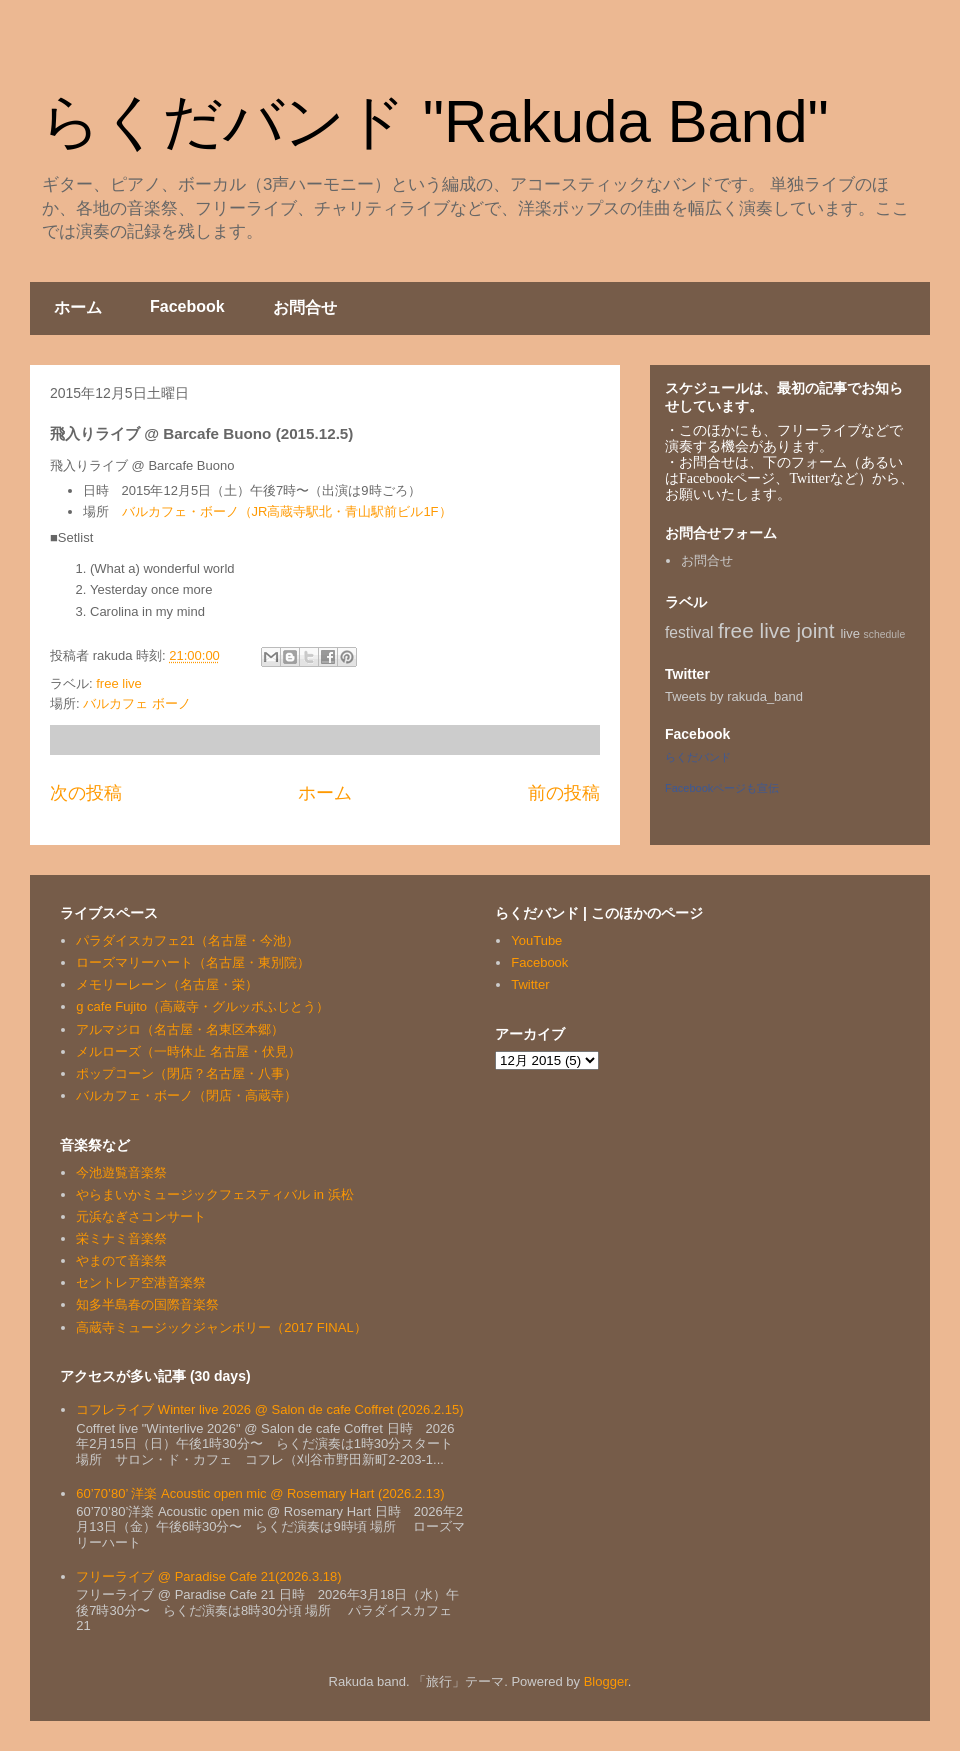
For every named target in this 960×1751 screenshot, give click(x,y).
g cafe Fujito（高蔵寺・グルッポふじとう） (202, 1006)
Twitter (530, 984)
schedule (885, 634)
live (850, 633)
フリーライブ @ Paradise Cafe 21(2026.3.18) (208, 1576)
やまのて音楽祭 (121, 1260)
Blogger (606, 1681)
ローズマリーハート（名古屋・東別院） (193, 962)
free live (119, 683)
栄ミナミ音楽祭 (121, 1238)
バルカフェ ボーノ (137, 703)
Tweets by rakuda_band (734, 696)
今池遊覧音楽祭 (121, 1172)
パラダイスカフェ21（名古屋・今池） (187, 940)
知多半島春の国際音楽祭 (147, 1304)
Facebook (187, 306)
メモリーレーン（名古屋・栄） (167, 984)
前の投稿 (564, 793)
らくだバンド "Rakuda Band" (434, 121)
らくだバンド (698, 757)
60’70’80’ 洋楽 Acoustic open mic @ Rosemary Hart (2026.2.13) (260, 1493)
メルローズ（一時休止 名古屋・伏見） (188, 1051)
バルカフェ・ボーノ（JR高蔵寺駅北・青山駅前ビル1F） (287, 511)
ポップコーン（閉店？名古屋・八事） (186, 1073)
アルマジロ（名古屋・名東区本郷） (180, 1029)
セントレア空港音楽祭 (141, 1282)
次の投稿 (86, 793)
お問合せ (305, 307)
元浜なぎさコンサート (141, 1216)
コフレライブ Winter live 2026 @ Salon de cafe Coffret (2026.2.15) (269, 1409)
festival (689, 632)
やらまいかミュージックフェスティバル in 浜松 (214, 1194)
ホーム (78, 307)
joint (816, 630)
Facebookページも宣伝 (722, 788)
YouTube (536, 940)
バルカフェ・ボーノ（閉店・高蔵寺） (186, 1095)
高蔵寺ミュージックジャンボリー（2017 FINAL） (221, 1327)
